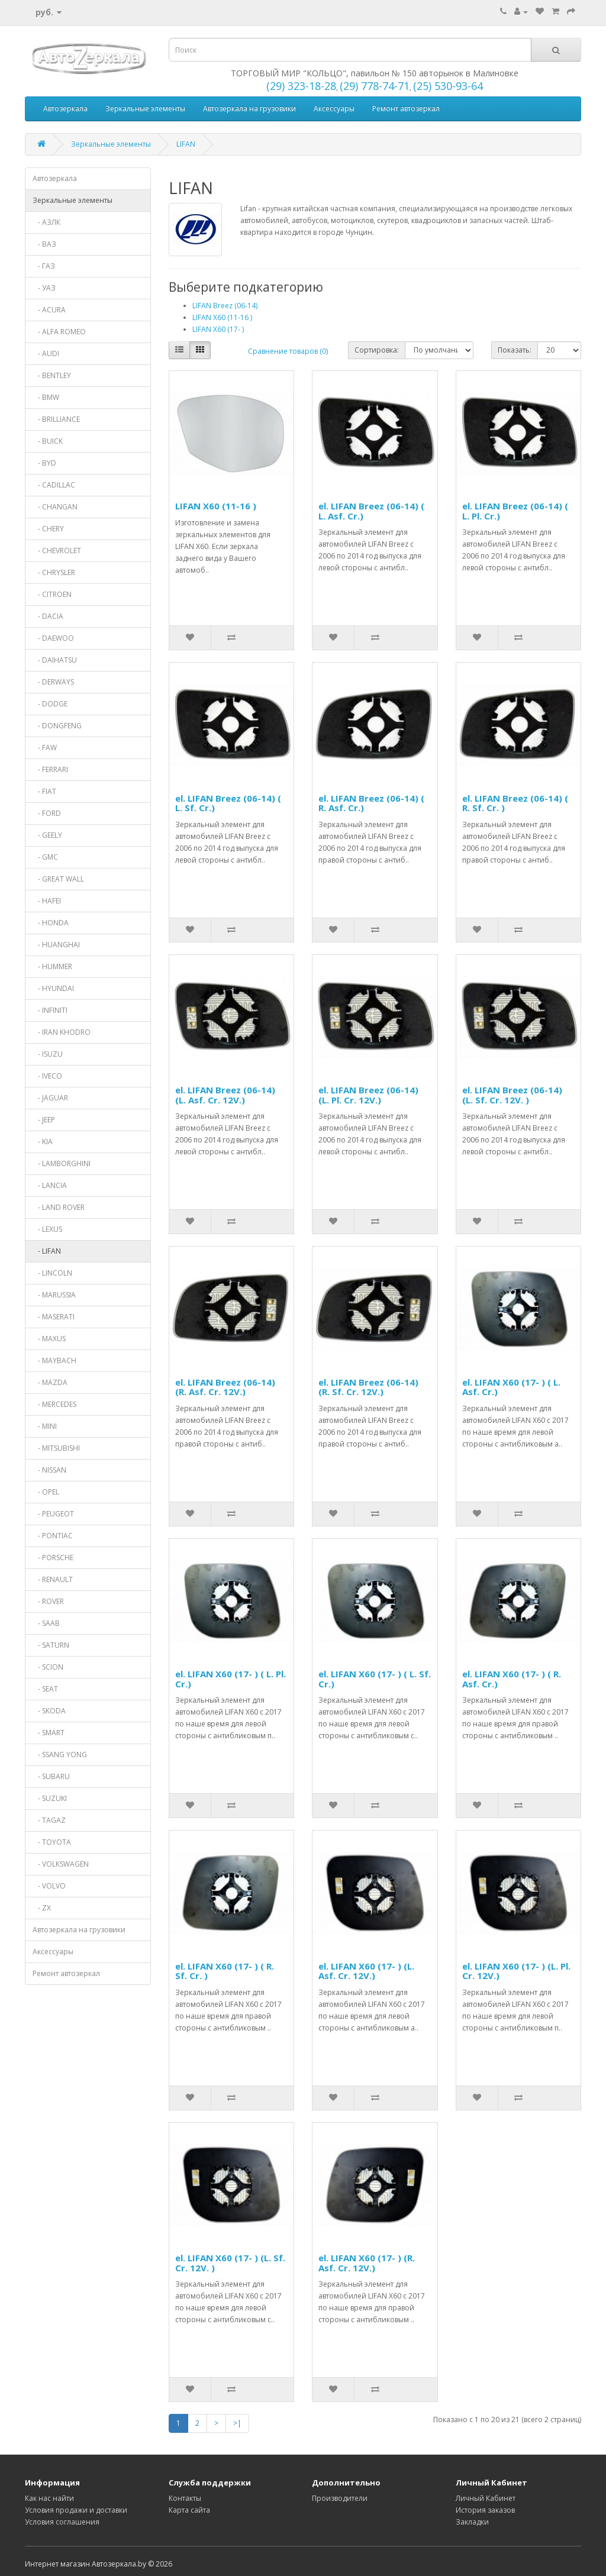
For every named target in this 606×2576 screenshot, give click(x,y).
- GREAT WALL (58, 879)
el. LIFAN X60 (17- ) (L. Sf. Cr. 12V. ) (230, 2263)
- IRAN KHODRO (62, 1032)
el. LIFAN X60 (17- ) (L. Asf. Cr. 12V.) (366, 1971)
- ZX (42, 1908)
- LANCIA (50, 1185)
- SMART (49, 1733)
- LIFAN (47, 1251)
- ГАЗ (44, 266)
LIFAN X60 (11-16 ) (222, 317)
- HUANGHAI (56, 945)
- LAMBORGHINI (62, 1163)
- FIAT (44, 791)
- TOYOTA (52, 1842)
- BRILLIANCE (56, 419)
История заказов (485, 2510)
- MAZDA (50, 1382)
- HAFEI (47, 901)
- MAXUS (49, 1339)
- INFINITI (50, 1010)
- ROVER (48, 1601)
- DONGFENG (57, 726)
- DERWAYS (53, 682)
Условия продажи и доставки (76, 2510)
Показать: (514, 350)
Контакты (185, 2498)
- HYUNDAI (53, 988)
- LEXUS (47, 1229)
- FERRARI (50, 769)
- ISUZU (48, 1054)
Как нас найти (49, 2498)
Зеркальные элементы (145, 109)
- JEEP (44, 1120)
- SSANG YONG (60, 1754)
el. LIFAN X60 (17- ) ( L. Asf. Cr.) (511, 1387)
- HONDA (51, 923)
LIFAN (185, 144)
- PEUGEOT (53, 1514)
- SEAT (45, 1689)
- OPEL (46, 1492)
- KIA (43, 1142)
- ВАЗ (44, 244)
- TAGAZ (49, 1820)
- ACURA (49, 310)
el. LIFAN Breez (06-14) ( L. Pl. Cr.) (515, 511)
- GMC (45, 857)
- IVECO (47, 1076)
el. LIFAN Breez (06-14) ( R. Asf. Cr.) (371, 803)
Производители (340, 2498)
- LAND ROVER (59, 1207)
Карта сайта (189, 2510)
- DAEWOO (53, 638)
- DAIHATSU (55, 660)
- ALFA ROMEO (59, 332)
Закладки (472, 2522)
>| (237, 2423)
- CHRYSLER (54, 572)
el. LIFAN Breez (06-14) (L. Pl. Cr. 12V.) (368, 1095)
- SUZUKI (50, 1798)
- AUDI (46, 353)
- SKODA (49, 1711)
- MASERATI (54, 1317)
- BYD (44, 463)
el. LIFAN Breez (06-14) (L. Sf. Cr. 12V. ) (512, 1095)
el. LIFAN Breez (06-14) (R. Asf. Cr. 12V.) (225, 1387)
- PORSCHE (53, 1557)
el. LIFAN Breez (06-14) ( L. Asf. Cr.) (371, 511)
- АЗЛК (46, 222)
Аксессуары (334, 109)
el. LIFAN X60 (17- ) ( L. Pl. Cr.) (230, 1679)
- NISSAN (49, 1470)
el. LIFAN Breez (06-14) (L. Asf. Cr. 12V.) (225, 1095)
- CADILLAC (54, 485)
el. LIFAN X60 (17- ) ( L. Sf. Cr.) (374, 1679)
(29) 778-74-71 (375, 86)
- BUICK (48, 441)
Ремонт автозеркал (406, 109)
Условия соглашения (62, 2522)
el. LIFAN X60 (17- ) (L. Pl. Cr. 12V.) (516, 1971)
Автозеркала (65, 109)
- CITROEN (52, 594)
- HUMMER (52, 966)
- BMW (46, 397)
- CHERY (48, 529)
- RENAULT (53, 1579)
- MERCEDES (54, 1404)
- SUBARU (51, 1776)
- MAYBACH (54, 1360)
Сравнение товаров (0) (288, 351)
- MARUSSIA (54, 1295)
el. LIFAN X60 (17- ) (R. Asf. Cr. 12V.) (366, 2263)
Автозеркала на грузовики (249, 109)
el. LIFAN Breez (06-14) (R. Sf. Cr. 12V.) (368, 1387)
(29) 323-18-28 (301, 86)
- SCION (48, 1667)
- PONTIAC (53, 1536)
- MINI (45, 1426)
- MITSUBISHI (56, 1448)
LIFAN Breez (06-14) (224, 306)
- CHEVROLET (57, 550)
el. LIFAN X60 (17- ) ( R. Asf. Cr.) (511, 1679)
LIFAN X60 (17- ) (218, 329)
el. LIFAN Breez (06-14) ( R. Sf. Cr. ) (515, 803)
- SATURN (51, 1645)
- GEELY (47, 835)
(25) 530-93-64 (448, 86)
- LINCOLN (52, 1273)
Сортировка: (376, 350)
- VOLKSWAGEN (61, 1864)
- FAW (45, 748)
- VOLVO (49, 1886)
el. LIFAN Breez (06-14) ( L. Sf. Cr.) (228, 803)
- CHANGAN (55, 507)
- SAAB (46, 1623)
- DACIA (48, 616)
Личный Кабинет (485, 2498)
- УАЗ (44, 288)
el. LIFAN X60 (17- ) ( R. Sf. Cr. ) (224, 1971)
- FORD (47, 813)
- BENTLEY (52, 375)
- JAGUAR (50, 1098)
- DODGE (50, 704)
